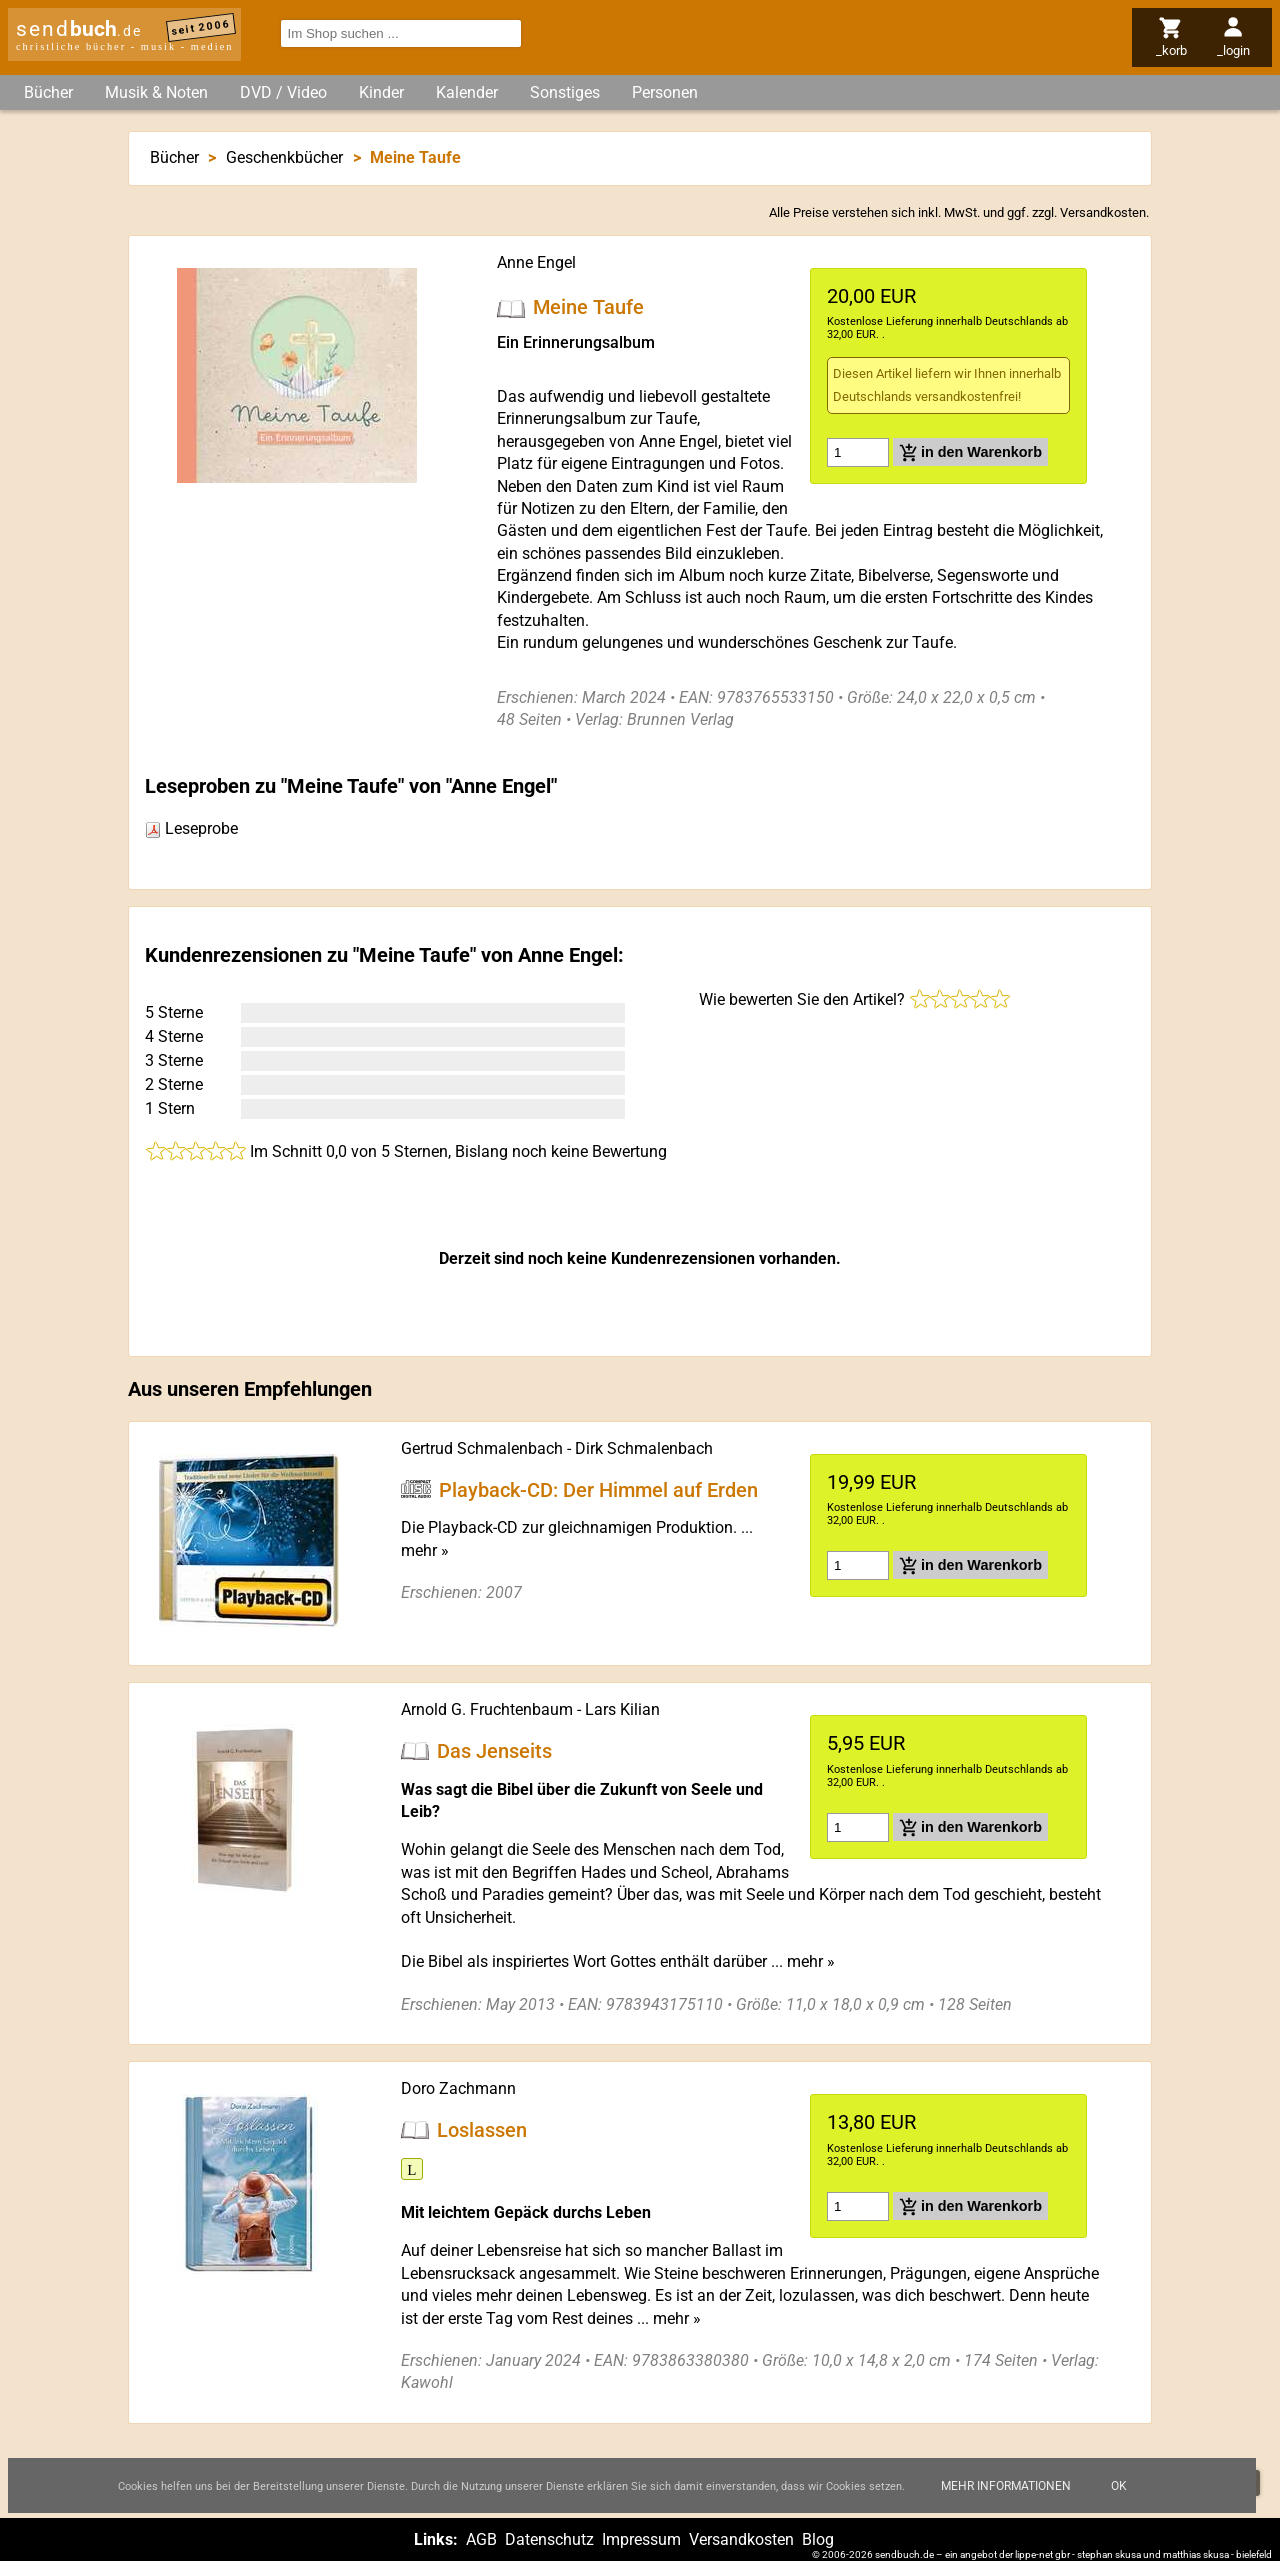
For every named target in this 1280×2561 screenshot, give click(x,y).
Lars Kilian (622, 1709)
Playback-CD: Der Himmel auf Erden (598, 1489)
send (79, 29)
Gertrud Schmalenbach (482, 1448)
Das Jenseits (494, 1751)
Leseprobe (191, 828)
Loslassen (482, 2130)
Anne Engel (536, 262)
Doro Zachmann (458, 2088)
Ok (1119, 2486)
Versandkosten (1103, 212)
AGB (481, 2539)
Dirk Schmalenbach (644, 1448)
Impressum (641, 2539)
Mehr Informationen (1006, 2486)
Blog (818, 2539)
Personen (665, 92)
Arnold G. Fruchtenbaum (487, 1709)
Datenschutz (549, 2539)
